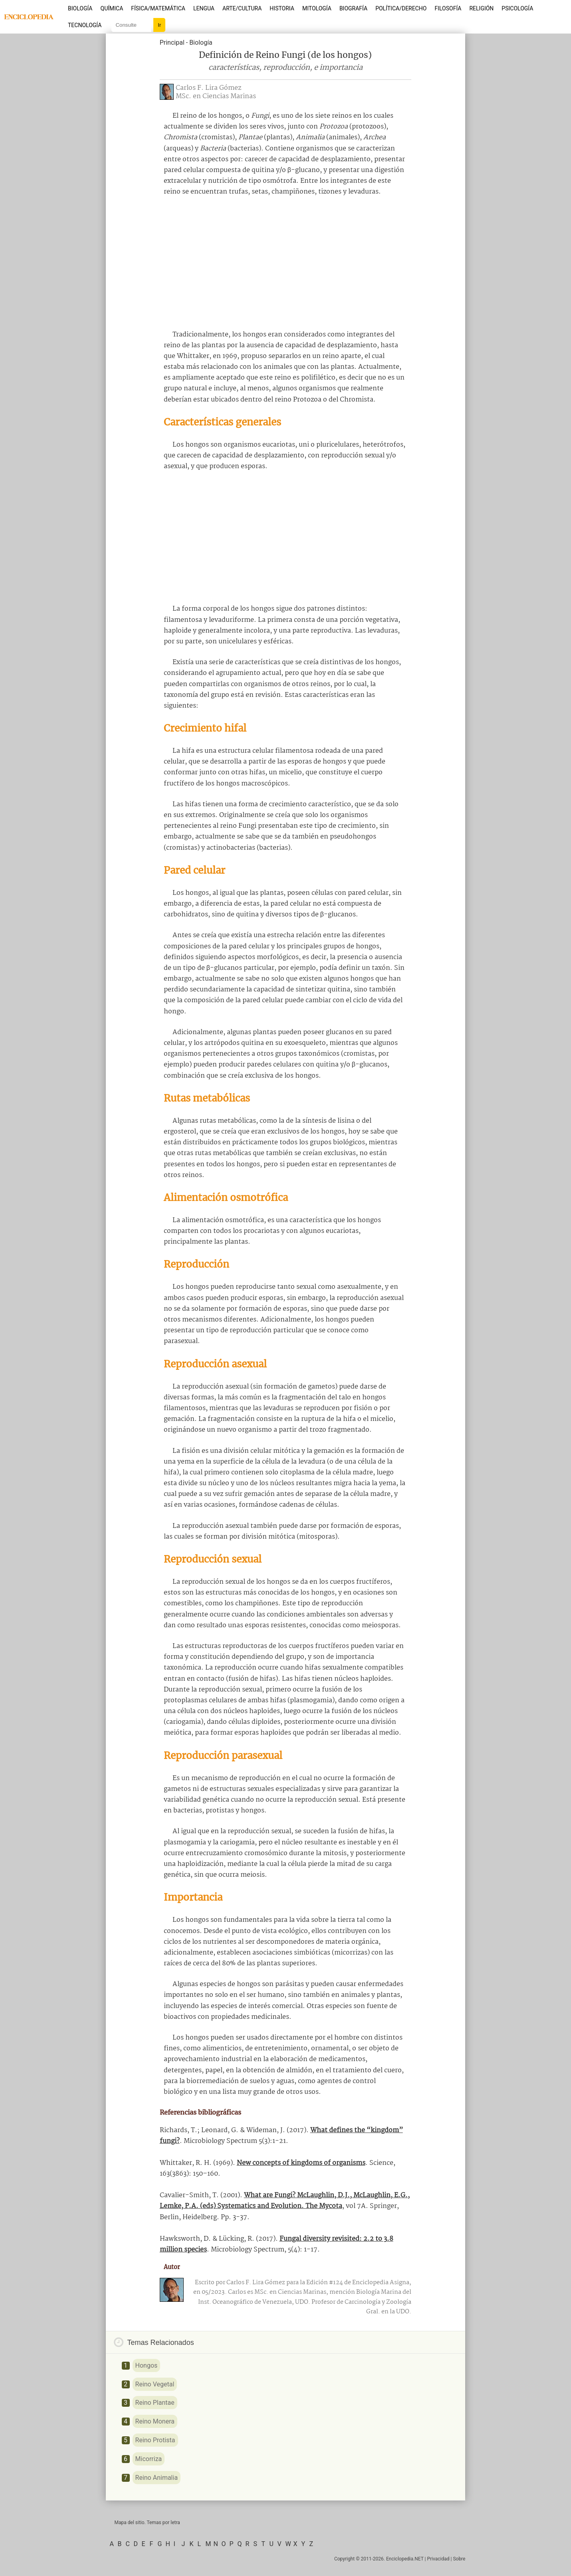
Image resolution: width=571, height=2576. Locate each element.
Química (112, 8)
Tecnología (84, 25)
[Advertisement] (285, 263)
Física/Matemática (158, 8)
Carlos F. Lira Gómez (208, 88)
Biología (80, 8)
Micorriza (148, 2459)
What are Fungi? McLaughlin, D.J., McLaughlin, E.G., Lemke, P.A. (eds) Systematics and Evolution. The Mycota (285, 2201)
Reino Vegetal (154, 2384)
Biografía (353, 8)
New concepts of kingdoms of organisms (301, 2163)
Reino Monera (154, 2421)
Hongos (146, 2365)
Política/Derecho (400, 8)
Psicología (517, 8)
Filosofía (447, 8)
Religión (481, 8)
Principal (172, 42)
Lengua (203, 8)
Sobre (459, 2559)
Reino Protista (155, 2440)
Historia (282, 8)
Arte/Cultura (242, 8)
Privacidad (438, 2559)
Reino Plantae (154, 2402)
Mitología (316, 8)
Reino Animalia (156, 2477)
